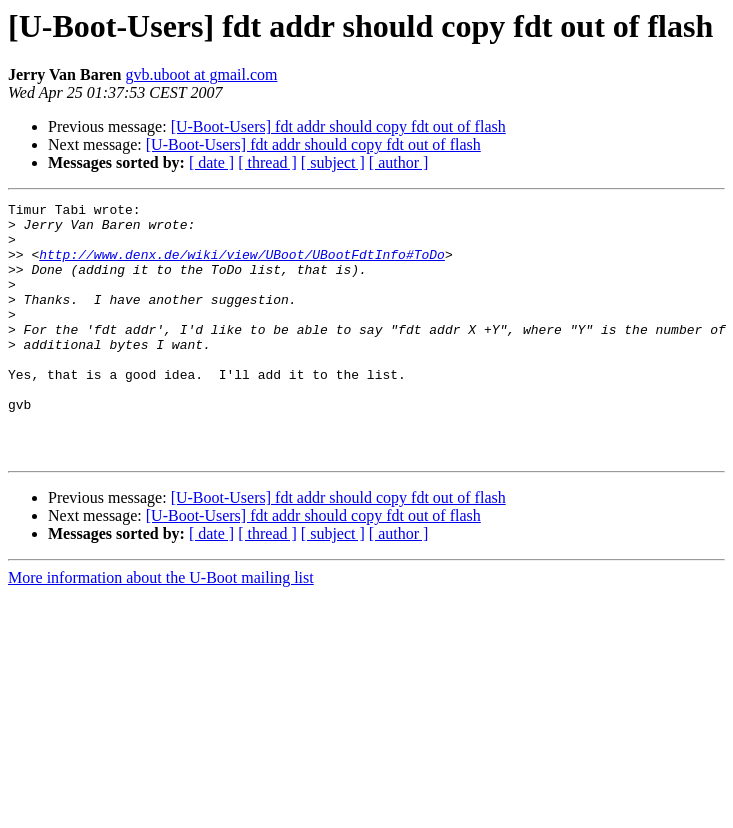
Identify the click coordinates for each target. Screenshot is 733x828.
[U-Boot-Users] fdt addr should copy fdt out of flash (338, 126)
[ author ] (399, 162)
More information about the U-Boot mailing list (161, 628)
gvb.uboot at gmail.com (201, 74)
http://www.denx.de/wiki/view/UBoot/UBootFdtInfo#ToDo (242, 266)
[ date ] (211, 162)
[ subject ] (333, 162)
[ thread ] (267, 162)
